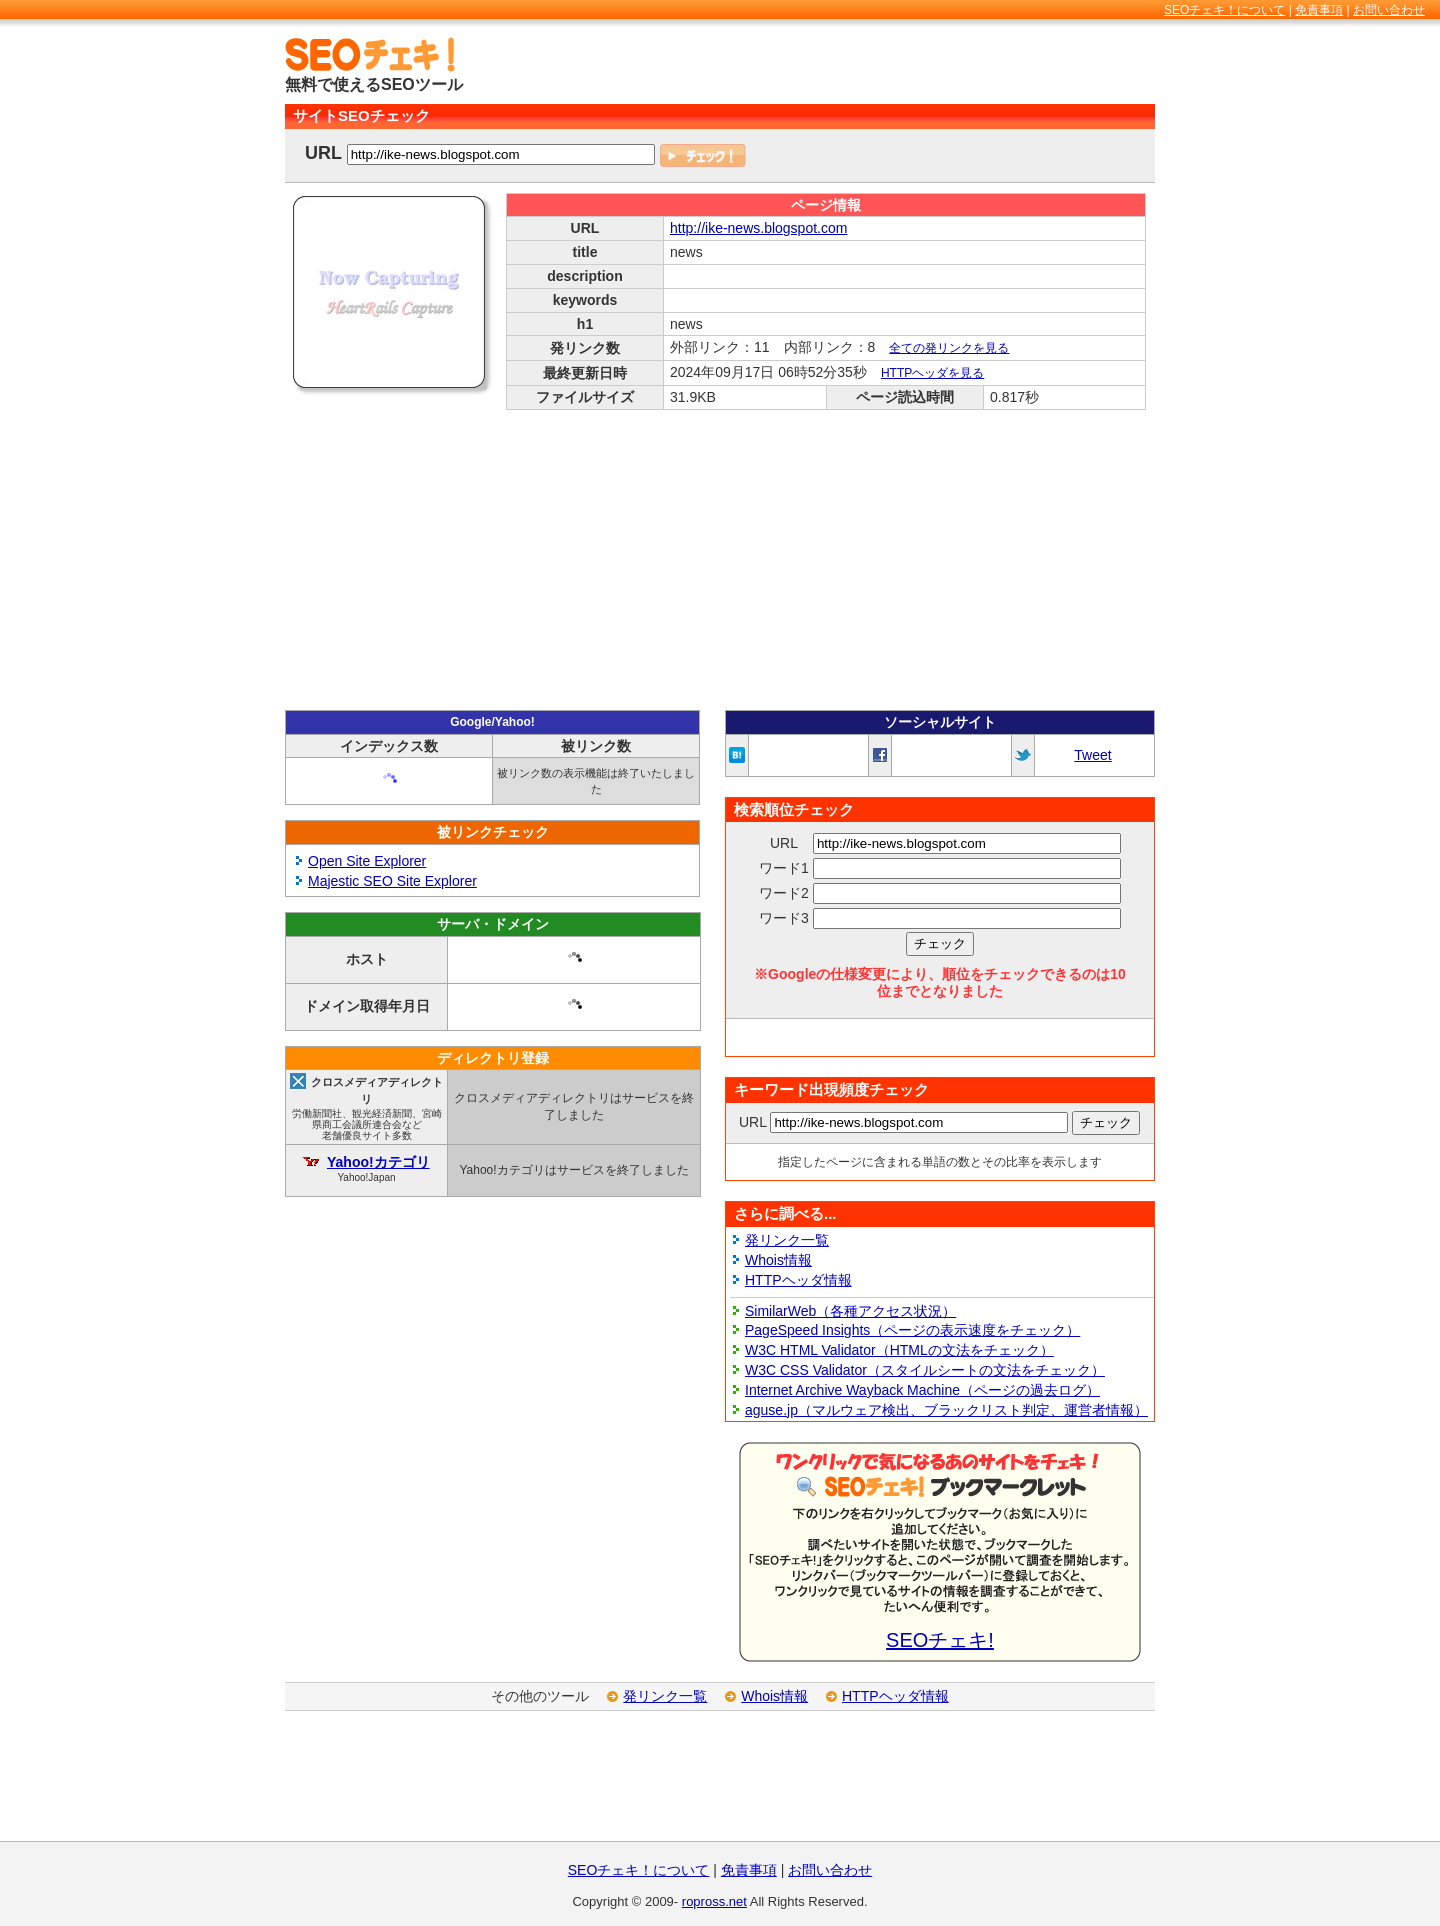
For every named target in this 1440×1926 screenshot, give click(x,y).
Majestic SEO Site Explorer (392, 881)
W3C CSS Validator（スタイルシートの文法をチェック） (925, 1370)
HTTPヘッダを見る (932, 373)
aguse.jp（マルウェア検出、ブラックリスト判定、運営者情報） (946, 1410)
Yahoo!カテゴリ (378, 1162)
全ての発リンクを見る (949, 348)
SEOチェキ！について (1224, 10)
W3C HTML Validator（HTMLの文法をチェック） (899, 1350)
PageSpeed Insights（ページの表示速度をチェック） (912, 1330)
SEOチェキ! (940, 1640)
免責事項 (1319, 10)
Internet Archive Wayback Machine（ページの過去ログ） (922, 1390)
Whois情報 (778, 1260)
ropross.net (714, 1901)
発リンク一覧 (787, 1240)
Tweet (1092, 755)
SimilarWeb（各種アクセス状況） (850, 1311)
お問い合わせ (1389, 10)
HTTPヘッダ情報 (798, 1280)
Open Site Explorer (367, 861)
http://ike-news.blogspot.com (758, 228)
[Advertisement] (921, 67)
